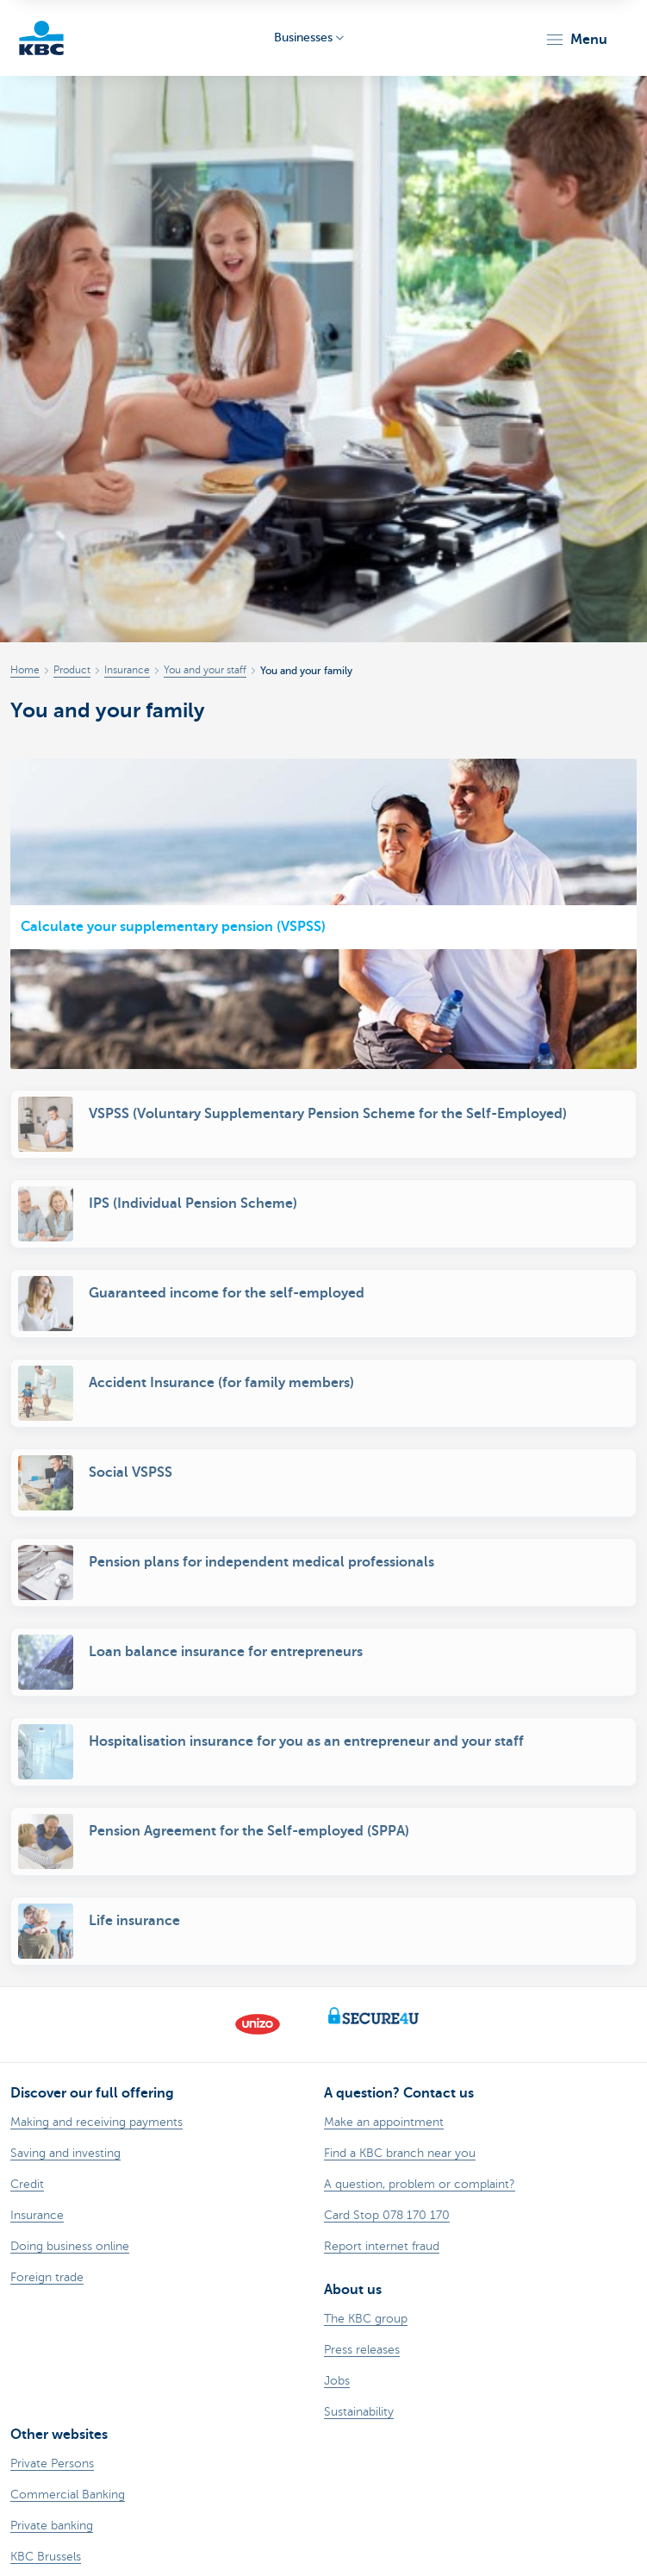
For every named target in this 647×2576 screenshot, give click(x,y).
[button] (576, 39)
